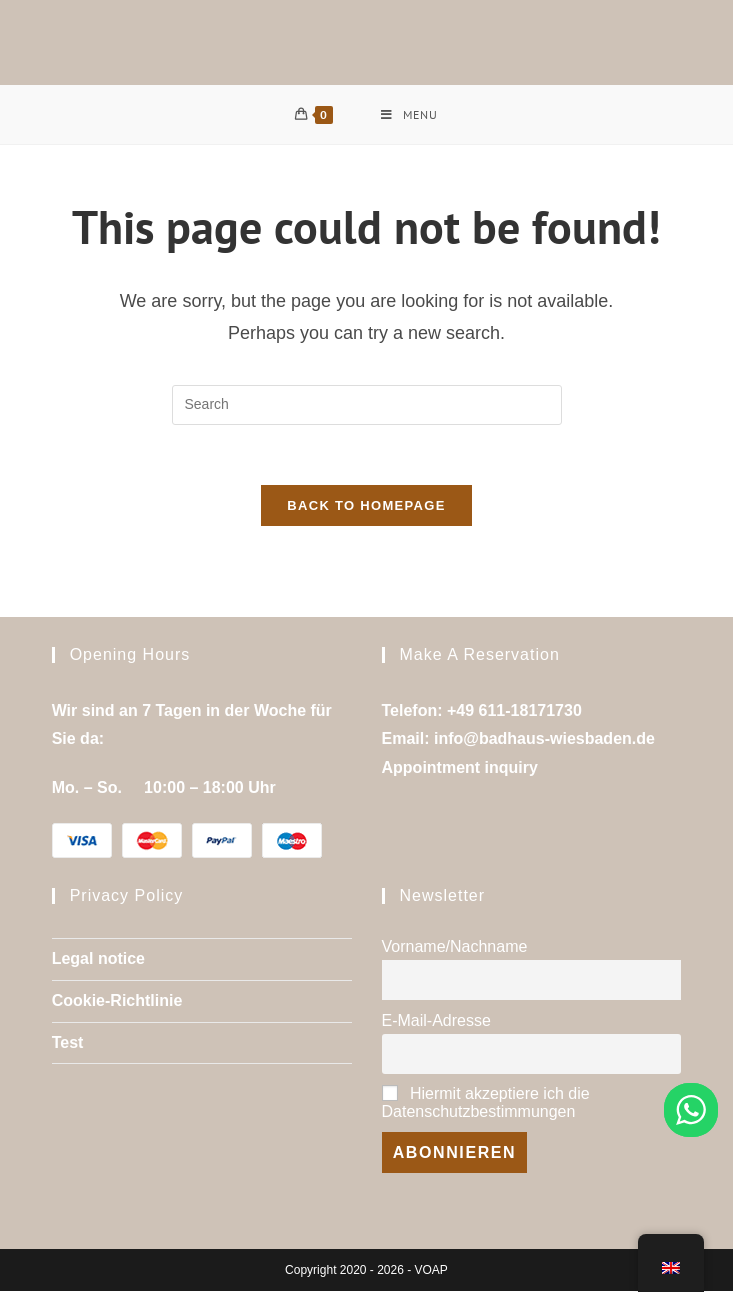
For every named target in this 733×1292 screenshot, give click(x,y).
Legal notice (98, 960)
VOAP (431, 1271)
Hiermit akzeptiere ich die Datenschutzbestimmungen (486, 1104)
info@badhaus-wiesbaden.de (544, 740)
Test (68, 1043)
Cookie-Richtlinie (117, 1002)
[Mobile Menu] (409, 115)
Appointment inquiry (460, 769)
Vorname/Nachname (455, 948)
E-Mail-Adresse (436, 1021)
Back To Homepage (366, 506)
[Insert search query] (367, 405)
